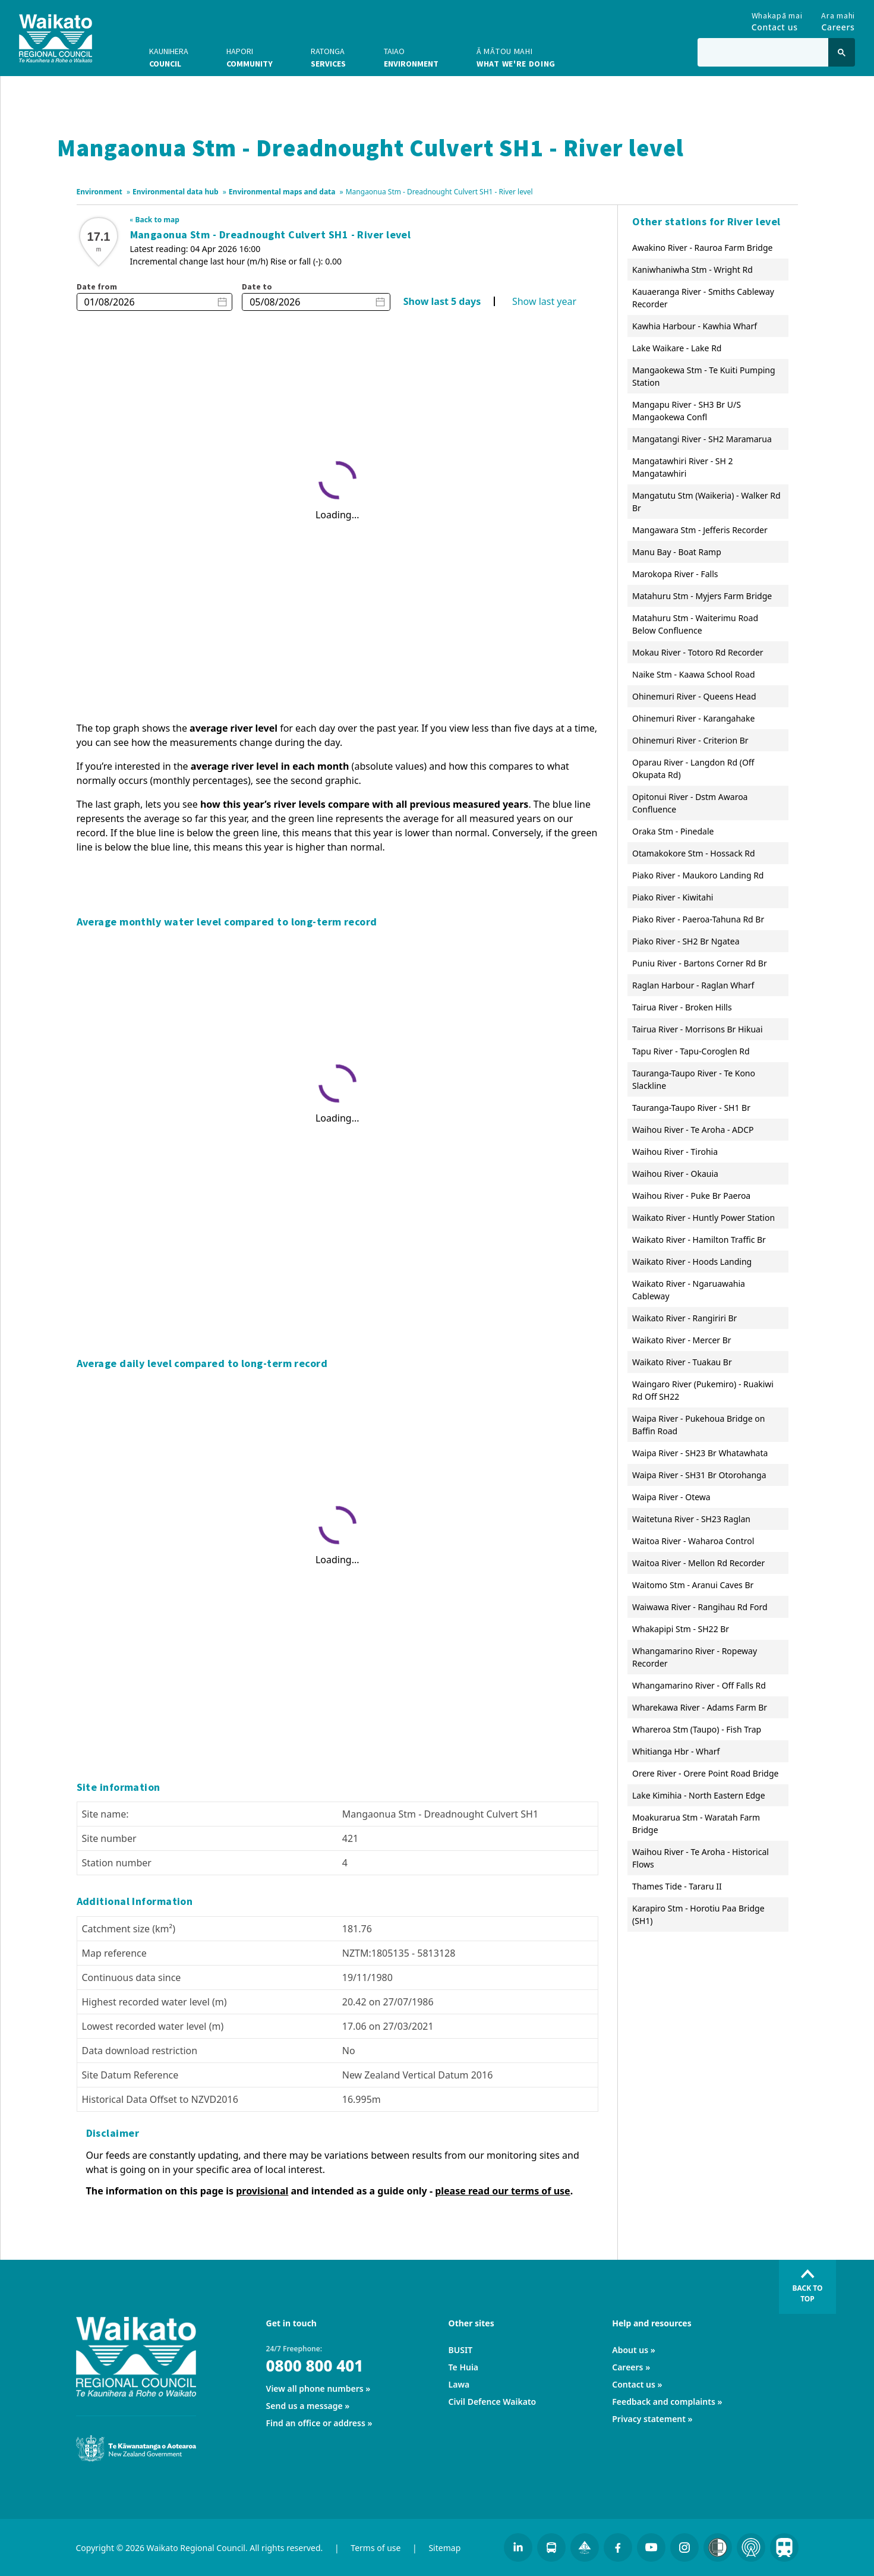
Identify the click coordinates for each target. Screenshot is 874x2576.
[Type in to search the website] (763, 52)
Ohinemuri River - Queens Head (694, 696)
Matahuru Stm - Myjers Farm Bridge (702, 596)
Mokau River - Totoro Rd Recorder (697, 652)
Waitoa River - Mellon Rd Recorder (698, 1563)
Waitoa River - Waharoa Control (693, 1541)
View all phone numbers (315, 2388)
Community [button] (249, 57)
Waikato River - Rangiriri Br (684, 1318)
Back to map (157, 220)
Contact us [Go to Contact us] (777, 19)
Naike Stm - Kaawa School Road (693, 674)
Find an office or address (315, 2423)
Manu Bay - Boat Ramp (676, 552)
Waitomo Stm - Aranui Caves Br (692, 1585)
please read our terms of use (502, 2190)
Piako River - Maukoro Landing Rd (697, 875)
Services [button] (328, 57)
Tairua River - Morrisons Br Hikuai (697, 1029)
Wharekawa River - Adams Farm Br (699, 1707)
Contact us (633, 2384)
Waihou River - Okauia (675, 1173)
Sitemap (444, 2547)
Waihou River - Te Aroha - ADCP (693, 1129)
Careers (627, 2367)
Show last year (544, 301)
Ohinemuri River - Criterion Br (690, 740)
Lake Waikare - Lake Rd (676, 348)
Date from (97, 286)
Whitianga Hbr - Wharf (676, 1751)
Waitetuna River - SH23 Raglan (691, 1519)
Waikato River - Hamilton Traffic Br (699, 1239)
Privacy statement (649, 2418)
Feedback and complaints (663, 2401)
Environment (99, 192)
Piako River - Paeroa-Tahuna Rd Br (698, 919)
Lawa (459, 2384)
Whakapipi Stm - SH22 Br (680, 1629)
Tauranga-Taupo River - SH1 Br (691, 1107)
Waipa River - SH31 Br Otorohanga (699, 1475)
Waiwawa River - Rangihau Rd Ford (700, 1607)
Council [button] (168, 57)
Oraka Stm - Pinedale (673, 831)
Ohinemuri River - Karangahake (693, 718)
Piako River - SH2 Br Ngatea (686, 941)
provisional (262, 2190)
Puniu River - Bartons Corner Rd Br (699, 963)
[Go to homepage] (55, 38)
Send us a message (304, 2405)
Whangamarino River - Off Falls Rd (699, 1685)
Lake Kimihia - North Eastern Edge (698, 1795)
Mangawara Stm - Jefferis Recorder (700, 530)
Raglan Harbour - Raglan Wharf (693, 985)
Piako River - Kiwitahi (673, 897)
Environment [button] (411, 57)
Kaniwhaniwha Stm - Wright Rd (692, 269)
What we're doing (516, 57)
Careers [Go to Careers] (838, 19)
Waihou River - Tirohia (675, 1151)
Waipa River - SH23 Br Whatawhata (700, 1453)
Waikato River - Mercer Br (681, 1340)
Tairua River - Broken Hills (682, 1007)
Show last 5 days (442, 301)
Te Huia (463, 2367)
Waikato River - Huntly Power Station (703, 1217)
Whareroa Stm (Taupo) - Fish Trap (696, 1729)
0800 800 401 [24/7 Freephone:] (315, 2365)
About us (630, 2349)
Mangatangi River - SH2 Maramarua (702, 439)
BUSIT (461, 2349)
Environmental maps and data (282, 192)
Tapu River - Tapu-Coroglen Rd (691, 1051)
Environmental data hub (175, 192)
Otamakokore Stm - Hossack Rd (693, 853)
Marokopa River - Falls (675, 574)
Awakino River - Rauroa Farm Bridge (702, 247)
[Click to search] (841, 52)
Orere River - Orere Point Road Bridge (705, 1773)
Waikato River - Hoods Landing (692, 1261)
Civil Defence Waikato (493, 2401)
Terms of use (375, 2547)
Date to (257, 286)
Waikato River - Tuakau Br (682, 1362)
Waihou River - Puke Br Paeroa (691, 1195)
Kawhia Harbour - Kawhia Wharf (694, 326)
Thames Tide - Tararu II (677, 1886)
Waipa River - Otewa (671, 1497)
